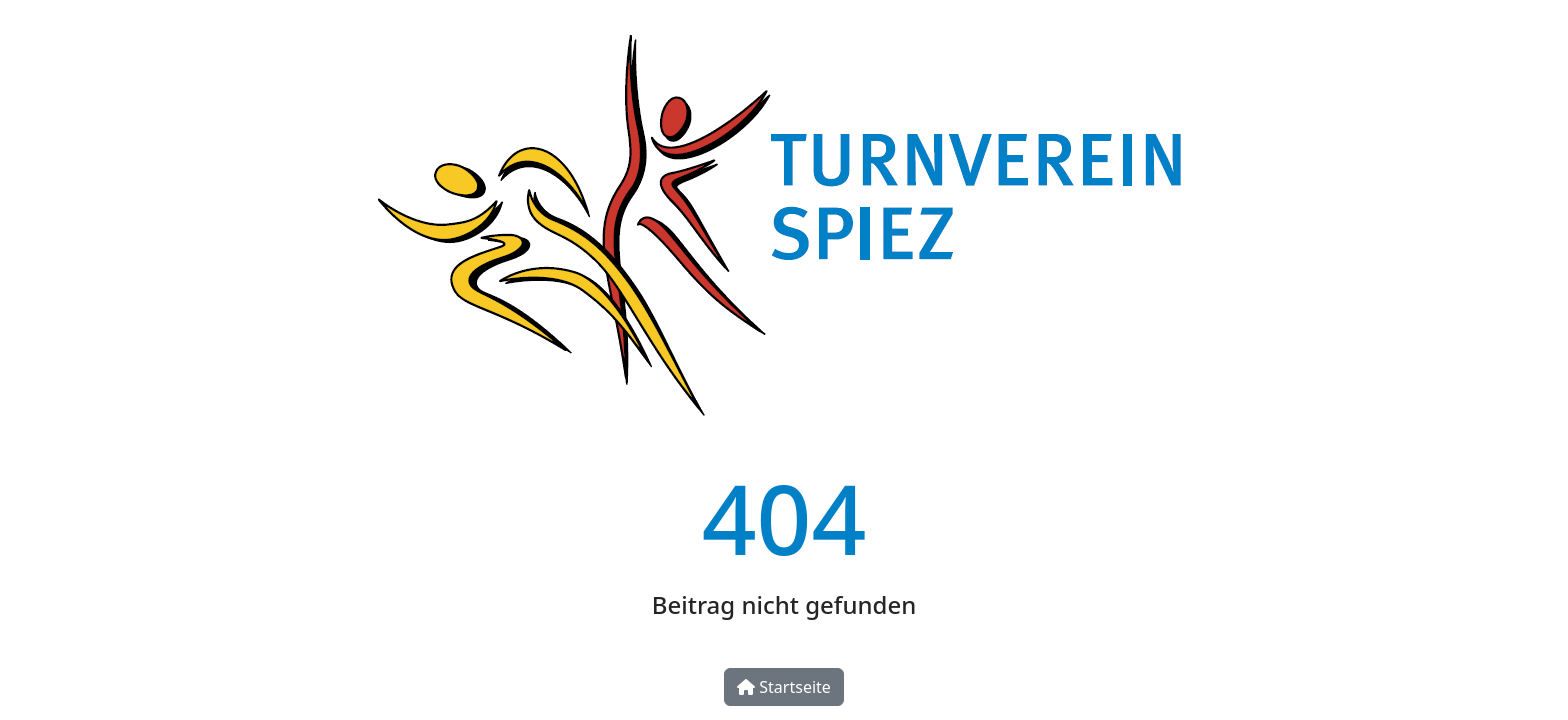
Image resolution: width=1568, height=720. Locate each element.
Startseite (784, 687)
